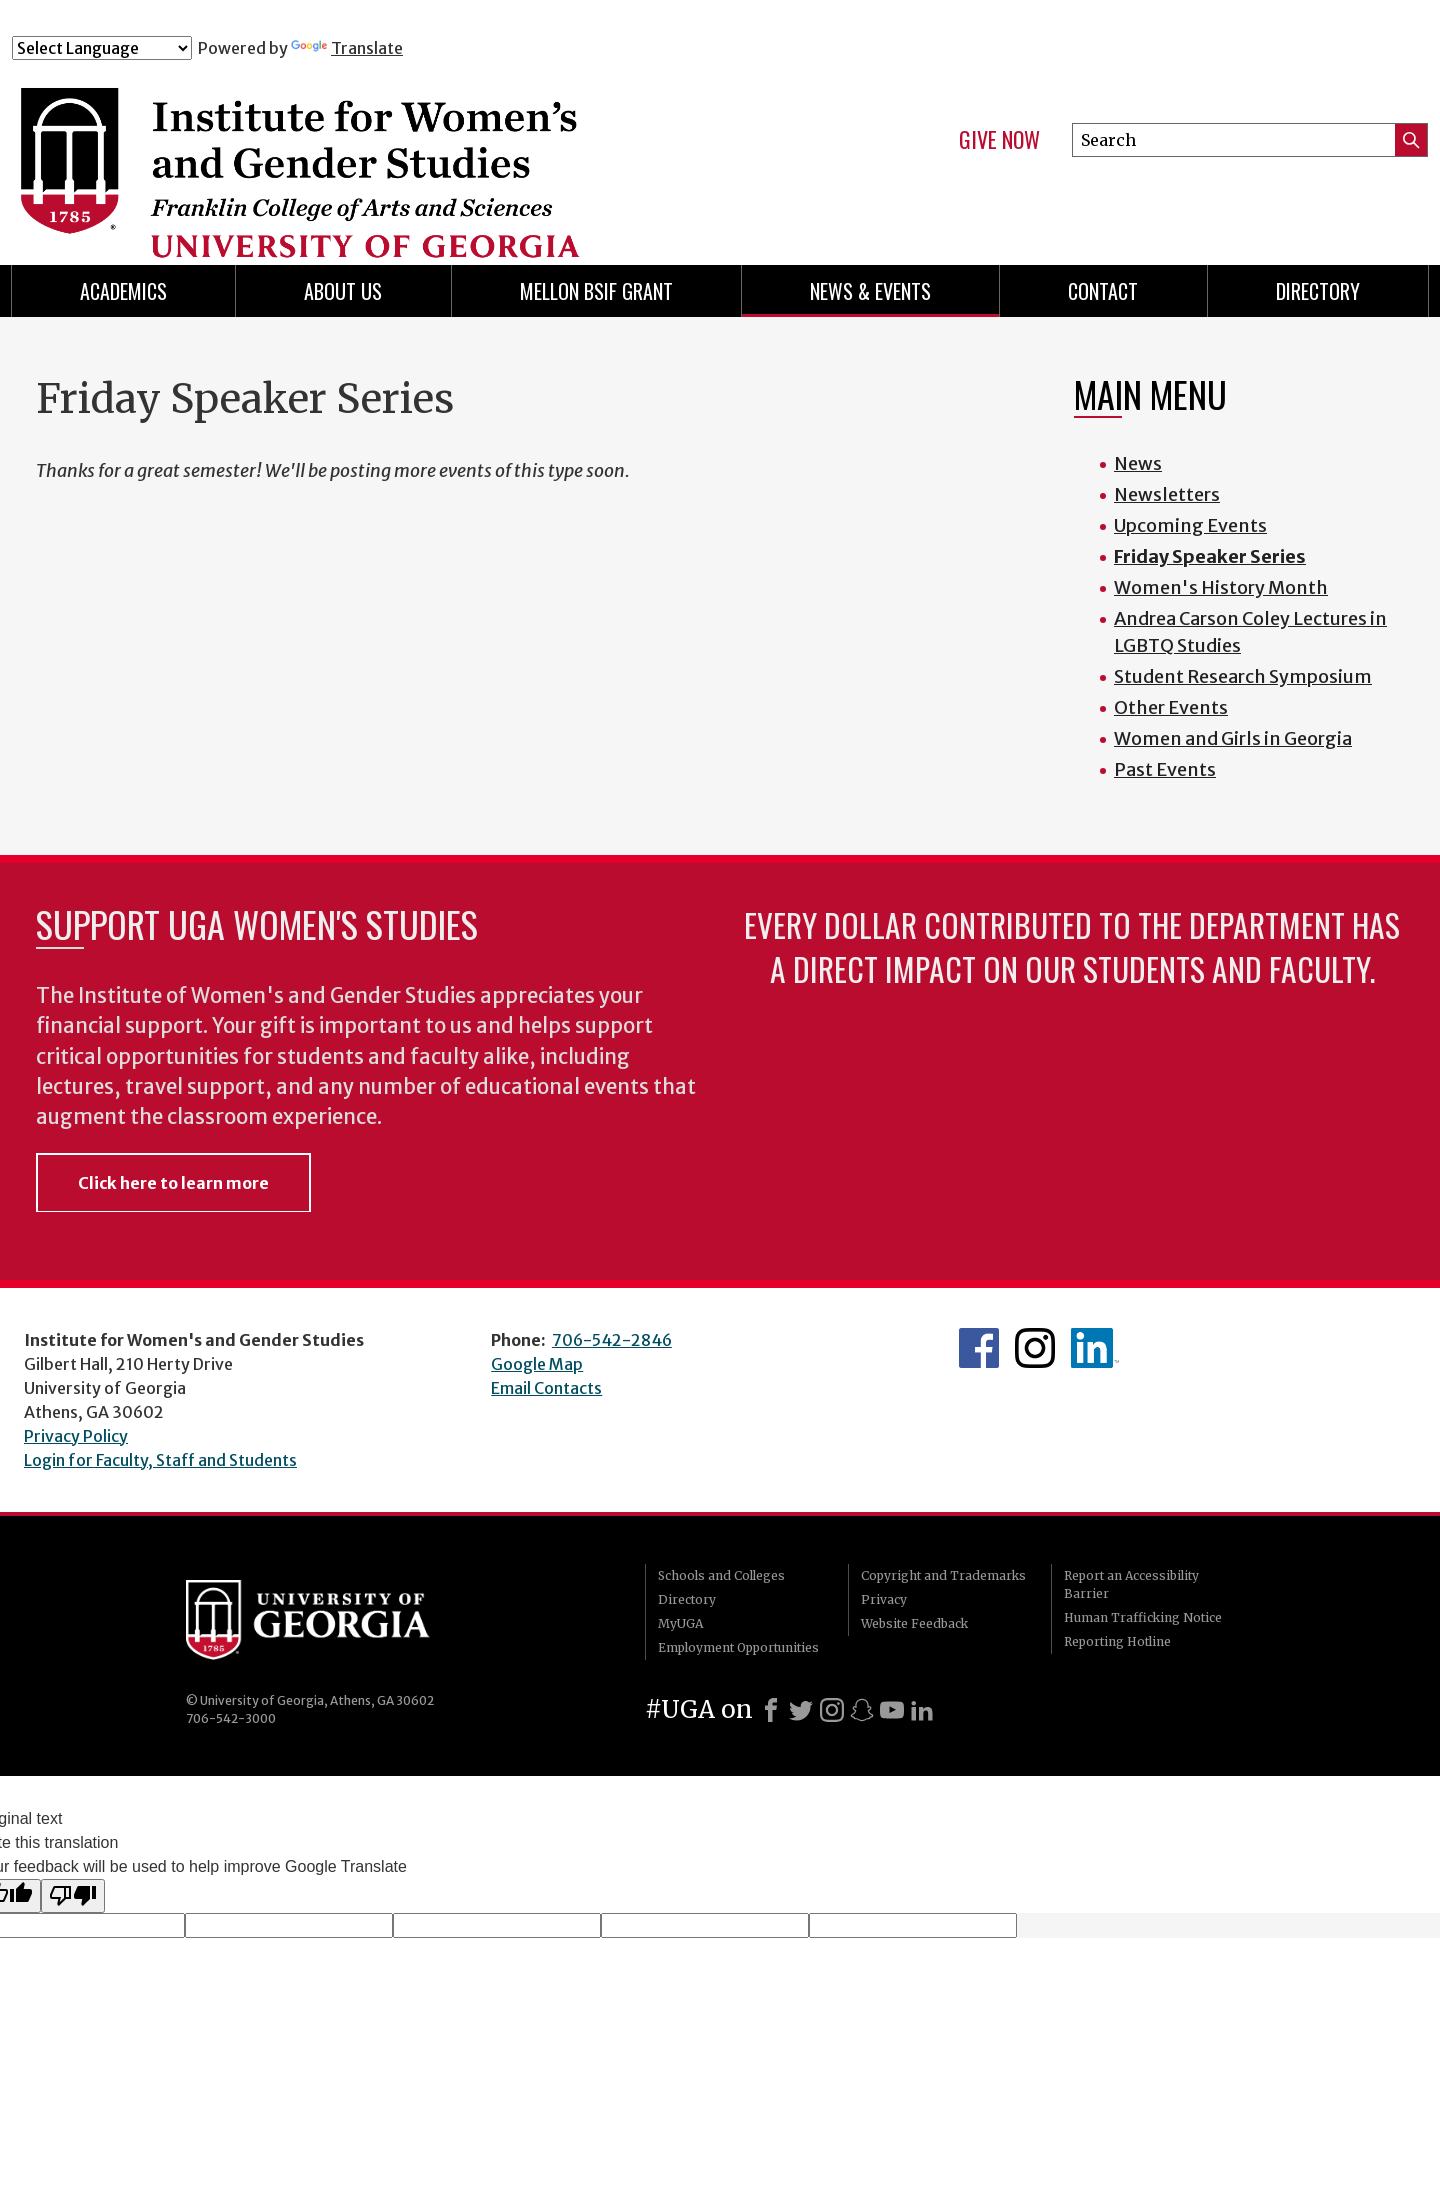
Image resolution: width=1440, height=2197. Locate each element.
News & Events (870, 291)
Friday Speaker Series (1210, 556)
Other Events (1171, 707)
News (1138, 463)
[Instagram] (832, 1710)
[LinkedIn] (922, 1710)
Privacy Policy (76, 1436)
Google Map (537, 1364)
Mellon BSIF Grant (596, 291)
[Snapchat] (862, 1710)
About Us (343, 291)
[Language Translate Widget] (102, 48)
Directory (1318, 291)
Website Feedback (914, 1623)
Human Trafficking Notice (1143, 1617)
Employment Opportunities (738, 1647)
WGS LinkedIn (1095, 1348)
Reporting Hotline (1117, 1641)
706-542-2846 (612, 1340)
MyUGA (680, 1623)
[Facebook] (771, 1710)
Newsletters (1167, 494)
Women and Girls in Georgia (1233, 738)
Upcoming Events (1190, 525)
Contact (1103, 291)
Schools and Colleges (721, 1575)
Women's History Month (1221, 587)
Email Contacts (546, 1388)
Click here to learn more (173, 1183)
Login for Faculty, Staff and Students (160, 1460)
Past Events (1165, 769)
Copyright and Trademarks (943, 1575)
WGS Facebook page (979, 1348)
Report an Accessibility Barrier (1131, 1584)
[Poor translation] (73, 1896)
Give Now (999, 140)
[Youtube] (892, 1710)
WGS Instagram (1035, 1348)
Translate (347, 48)
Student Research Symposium (1243, 676)
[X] (801, 1710)
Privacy (884, 1599)
